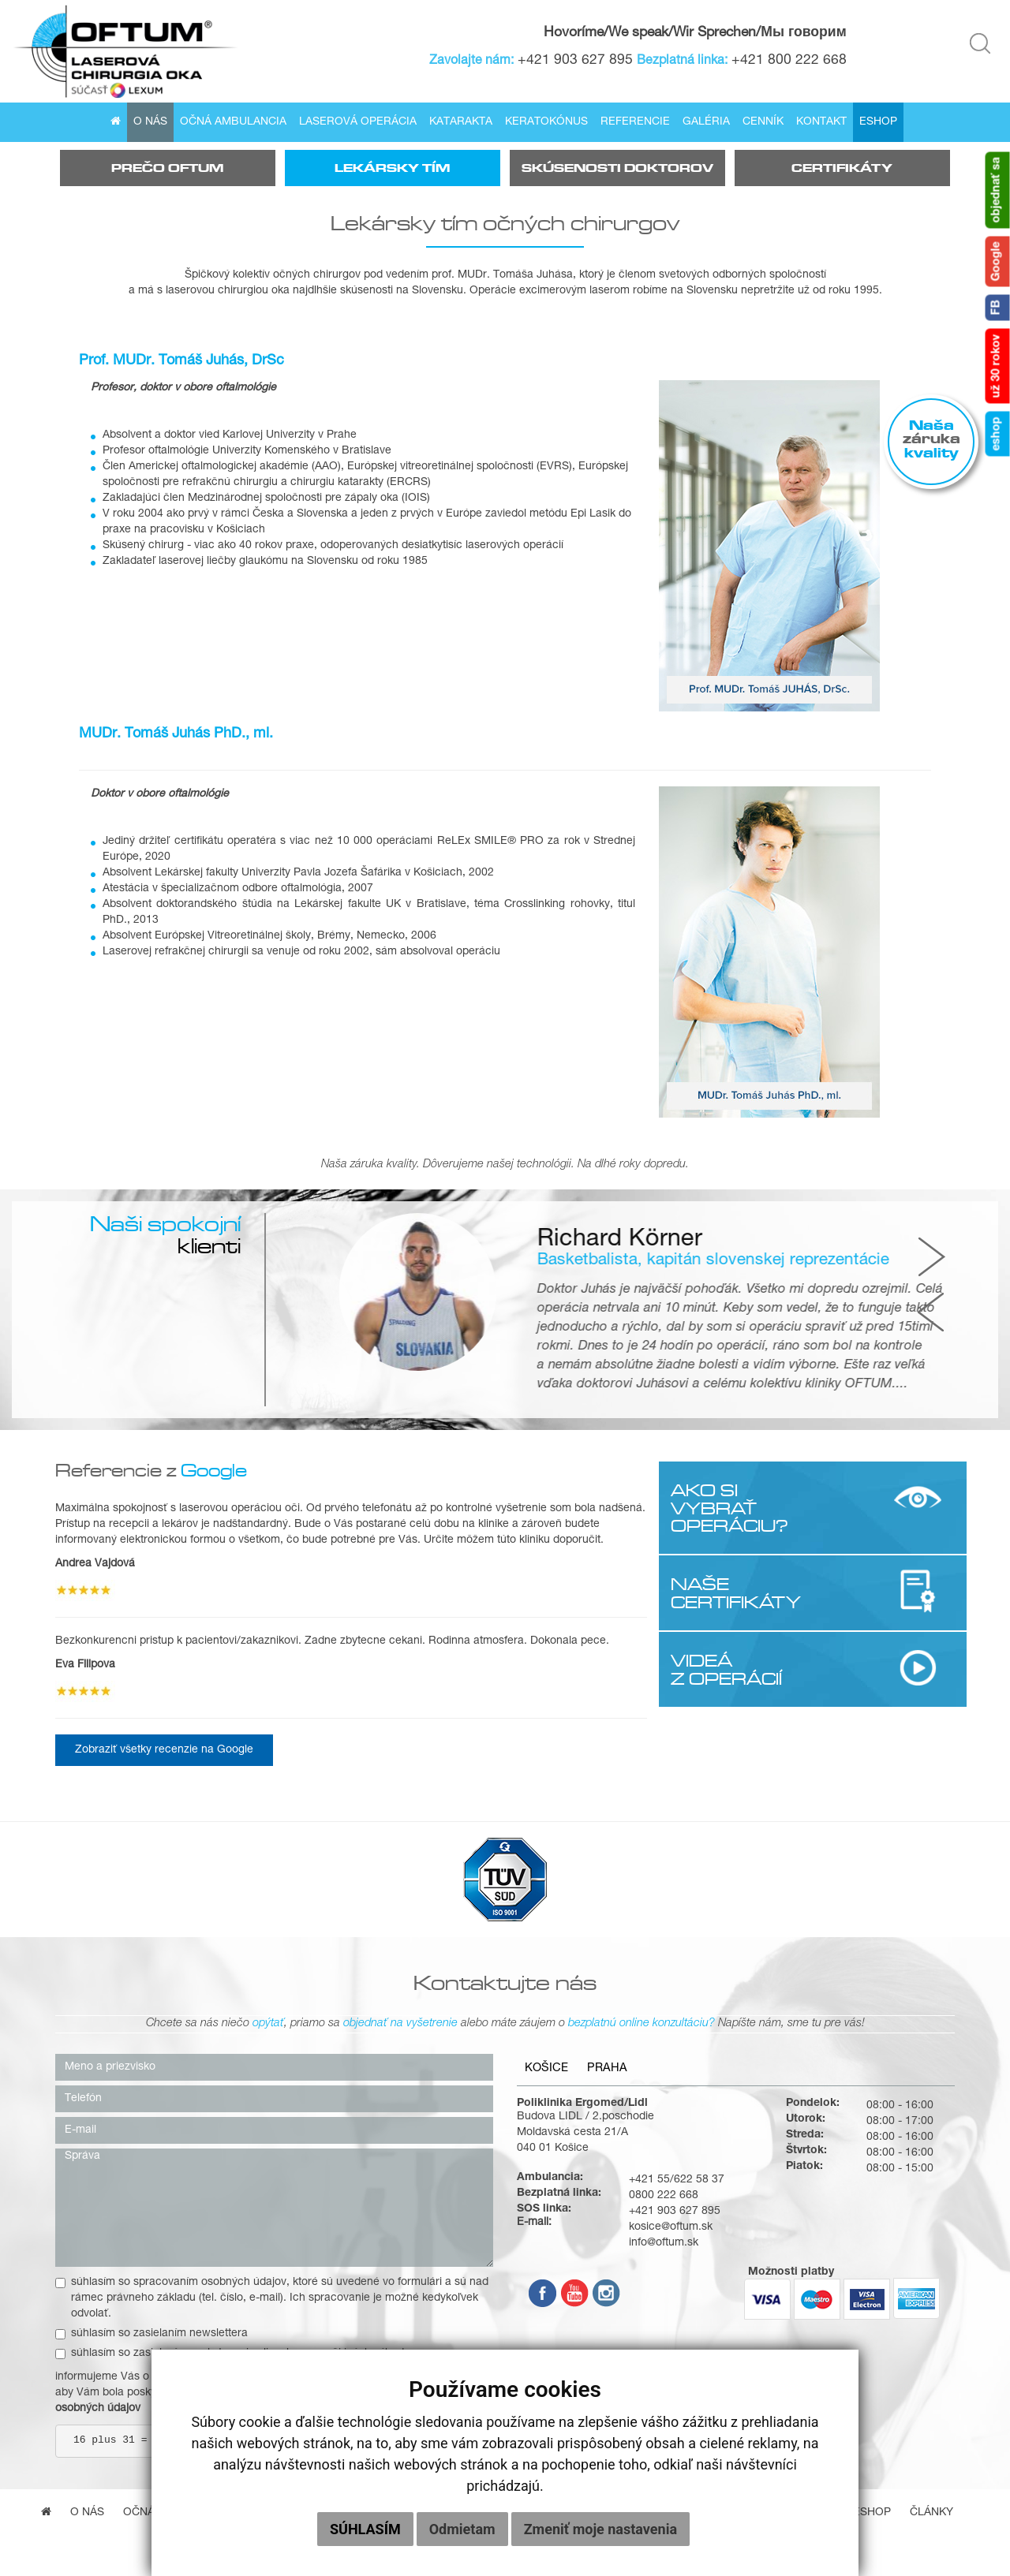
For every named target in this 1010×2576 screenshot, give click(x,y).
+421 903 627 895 (575, 61)
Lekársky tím (392, 168)
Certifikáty (841, 168)
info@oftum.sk (663, 2243)
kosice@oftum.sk (671, 2227)
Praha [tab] (607, 2068)
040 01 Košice (553, 2148)
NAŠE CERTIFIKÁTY (736, 1592)
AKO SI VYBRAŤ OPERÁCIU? (729, 1507)
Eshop (878, 122)
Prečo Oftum (167, 168)
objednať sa (997, 190)
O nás (150, 122)
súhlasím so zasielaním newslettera (151, 2333)
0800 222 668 (663, 2195)
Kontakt (821, 122)
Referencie (635, 122)
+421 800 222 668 (789, 61)
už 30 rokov (997, 366)
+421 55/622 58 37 (676, 2180)
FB (997, 308)
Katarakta (460, 122)
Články (931, 2512)
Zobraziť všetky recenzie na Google (164, 1750)
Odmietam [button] (462, 2529)
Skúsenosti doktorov (617, 168)
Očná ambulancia (233, 122)
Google (997, 262)
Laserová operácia (358, 122)
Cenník (763, 122)
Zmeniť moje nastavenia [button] (600, 2529)
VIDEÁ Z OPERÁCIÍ (726, 1669)
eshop (997, 434)
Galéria (706, 122)
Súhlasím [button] (365, 2529)
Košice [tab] (546, 2068)
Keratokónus (546, 122)
